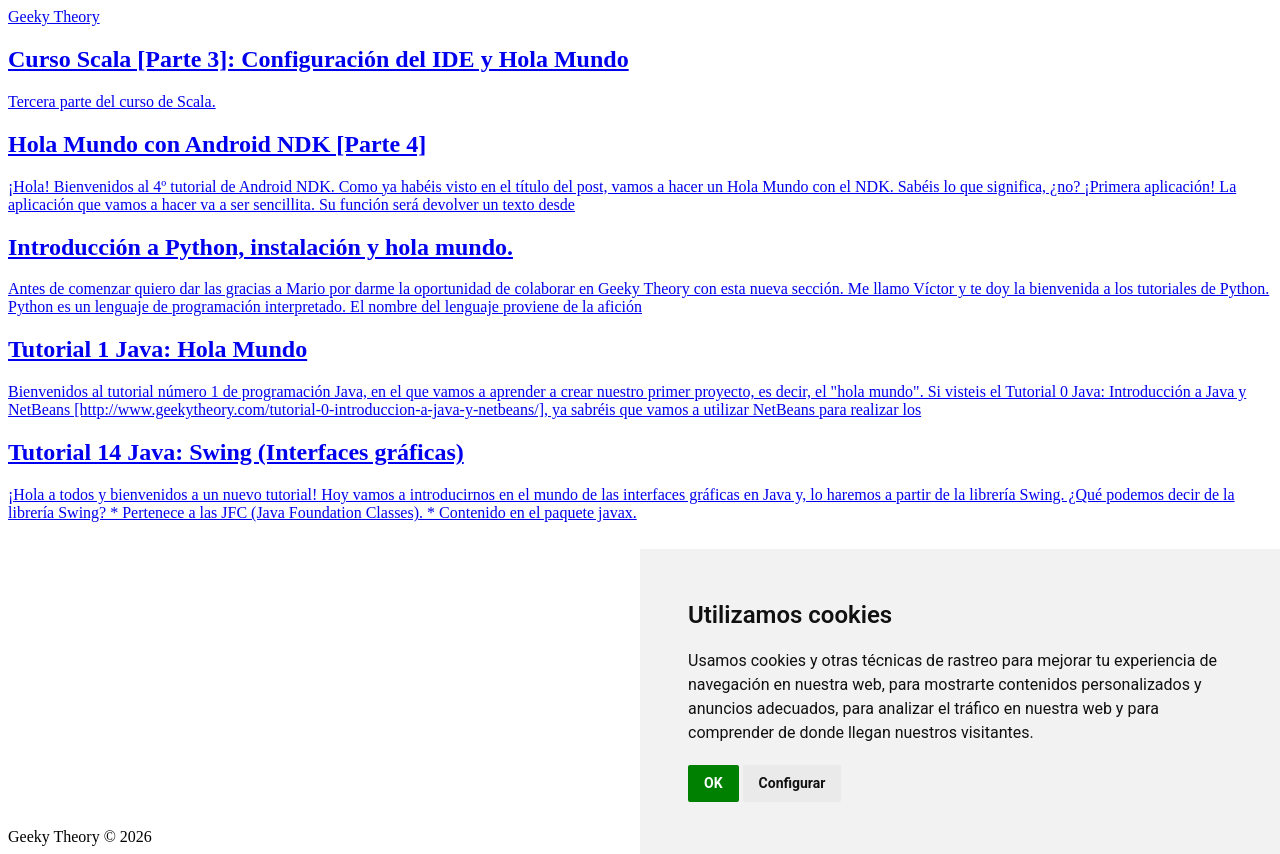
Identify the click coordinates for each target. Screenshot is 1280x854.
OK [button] (713, 783)
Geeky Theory (54, 16)
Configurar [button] (792, 783)
